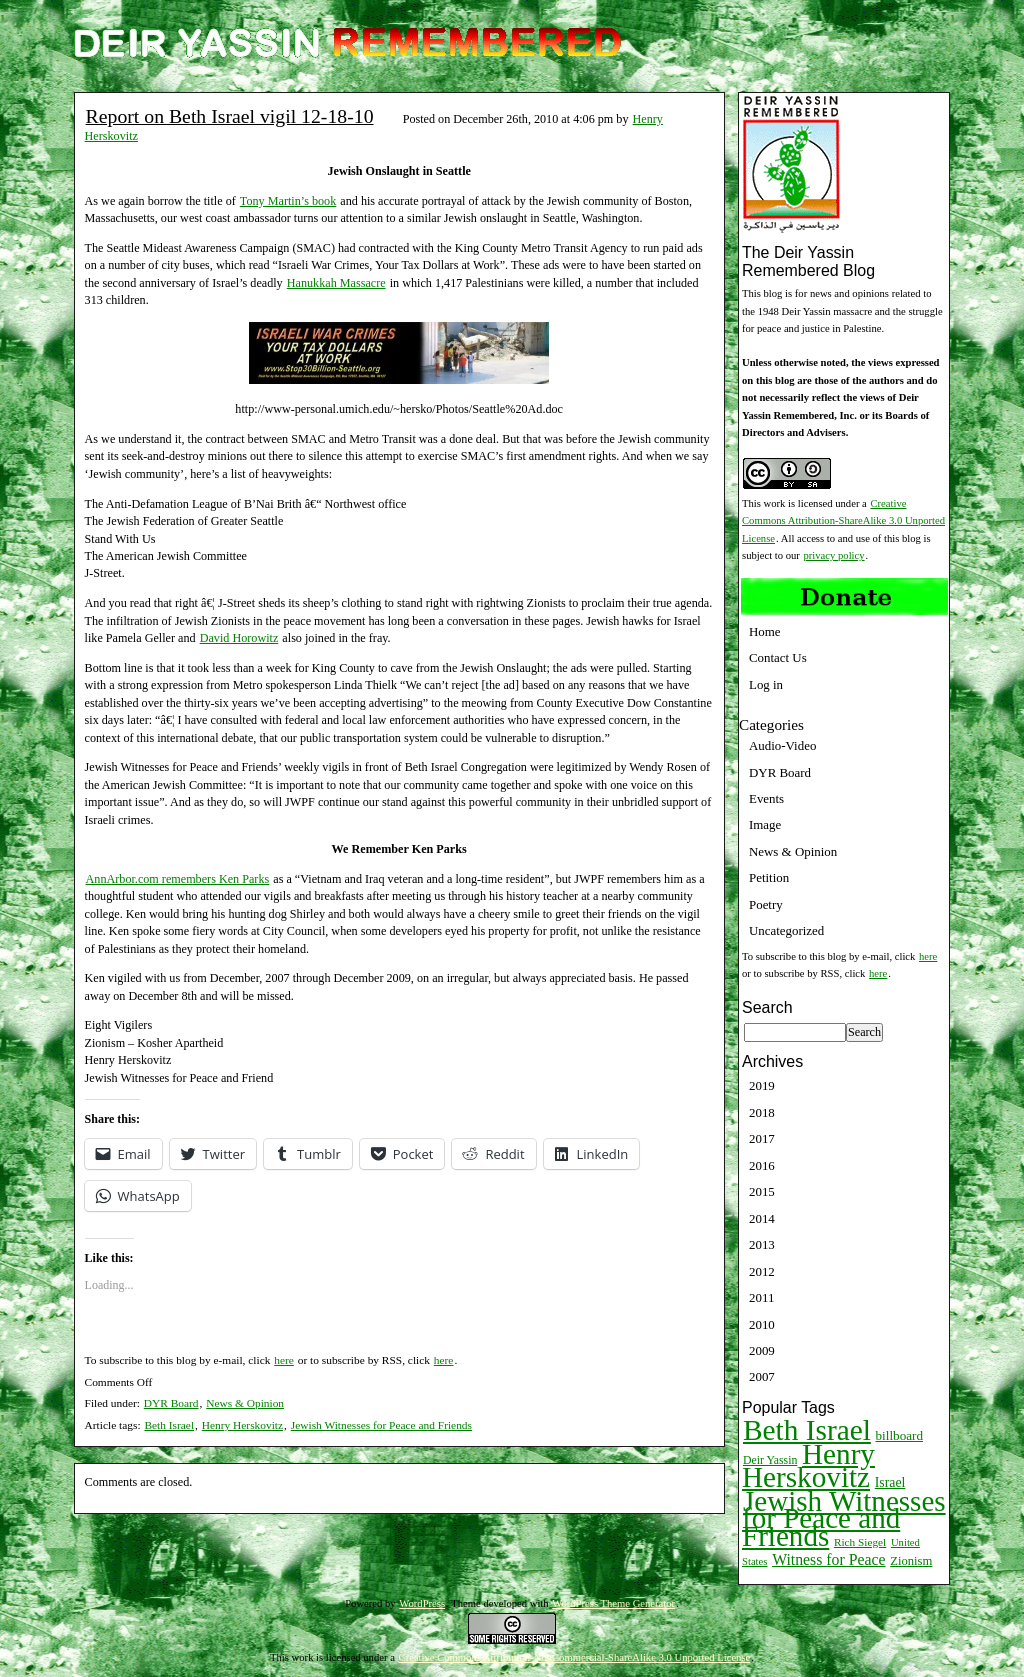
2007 (762, 1376)
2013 (762, 1244)
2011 (761, 1297)
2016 (762, 1165)
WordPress (422, 1603)
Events (766, 798)
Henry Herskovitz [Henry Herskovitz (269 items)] (808, 1465)
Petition (769, 877)
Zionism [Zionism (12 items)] (911, 1561)
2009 (762, 1350)
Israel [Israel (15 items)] (890, 1482)
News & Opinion (245, 1403)
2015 (762, 1191)
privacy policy (834, 555)
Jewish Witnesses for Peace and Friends (381, 1425)
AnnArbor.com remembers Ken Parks (178, 879)
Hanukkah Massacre (336, 283)
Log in (766, 684)
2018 (762, 1112)
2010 (762, 1324)
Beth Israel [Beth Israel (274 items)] (807, 1430)
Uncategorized (786, 930)
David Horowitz (239, 638)
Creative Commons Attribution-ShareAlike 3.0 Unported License (843, 521)
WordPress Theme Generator (613, 1603)
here (284, 1360)
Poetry (766, 904)
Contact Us (778, 657)
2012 (762, 1271)
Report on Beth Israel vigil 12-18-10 (230, 116)
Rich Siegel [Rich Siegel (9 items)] (860, 1542)
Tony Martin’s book (288, 201)
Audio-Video (782, 745)
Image (765, 824)
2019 (762, 1085)
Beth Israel (169, 1425)
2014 (762, 1218)
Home (765, 631)
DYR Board (171, 1403)
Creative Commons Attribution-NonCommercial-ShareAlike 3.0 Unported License (575, 1657)
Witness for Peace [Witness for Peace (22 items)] (828, 1559)
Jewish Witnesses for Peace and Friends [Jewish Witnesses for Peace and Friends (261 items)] (844, 1518)
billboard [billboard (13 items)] (900, 1435)
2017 (762, 1138)
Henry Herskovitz (242, 1425)
